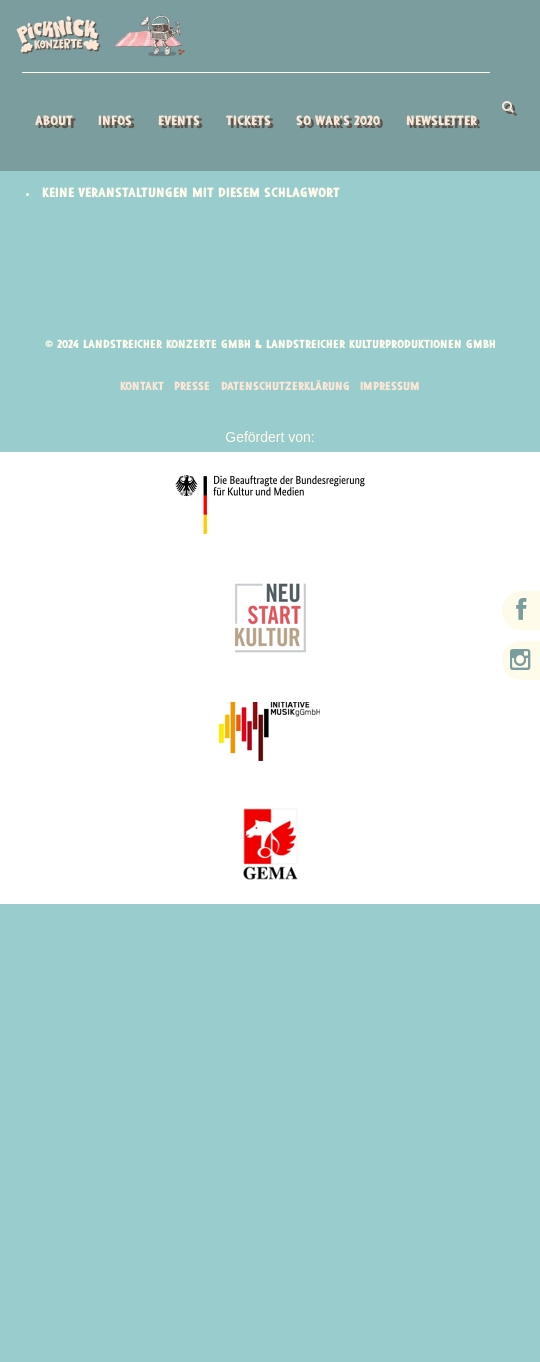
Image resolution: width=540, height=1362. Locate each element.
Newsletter (440, 121)
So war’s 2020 (337, 121)
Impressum (394, 388)
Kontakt (138, 388)
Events (178, 121)
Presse (189, 388)
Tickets (247, 121)
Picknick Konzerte (99, 36)
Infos (115, 121)
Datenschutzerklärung (286, 388)
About (53, 121)
